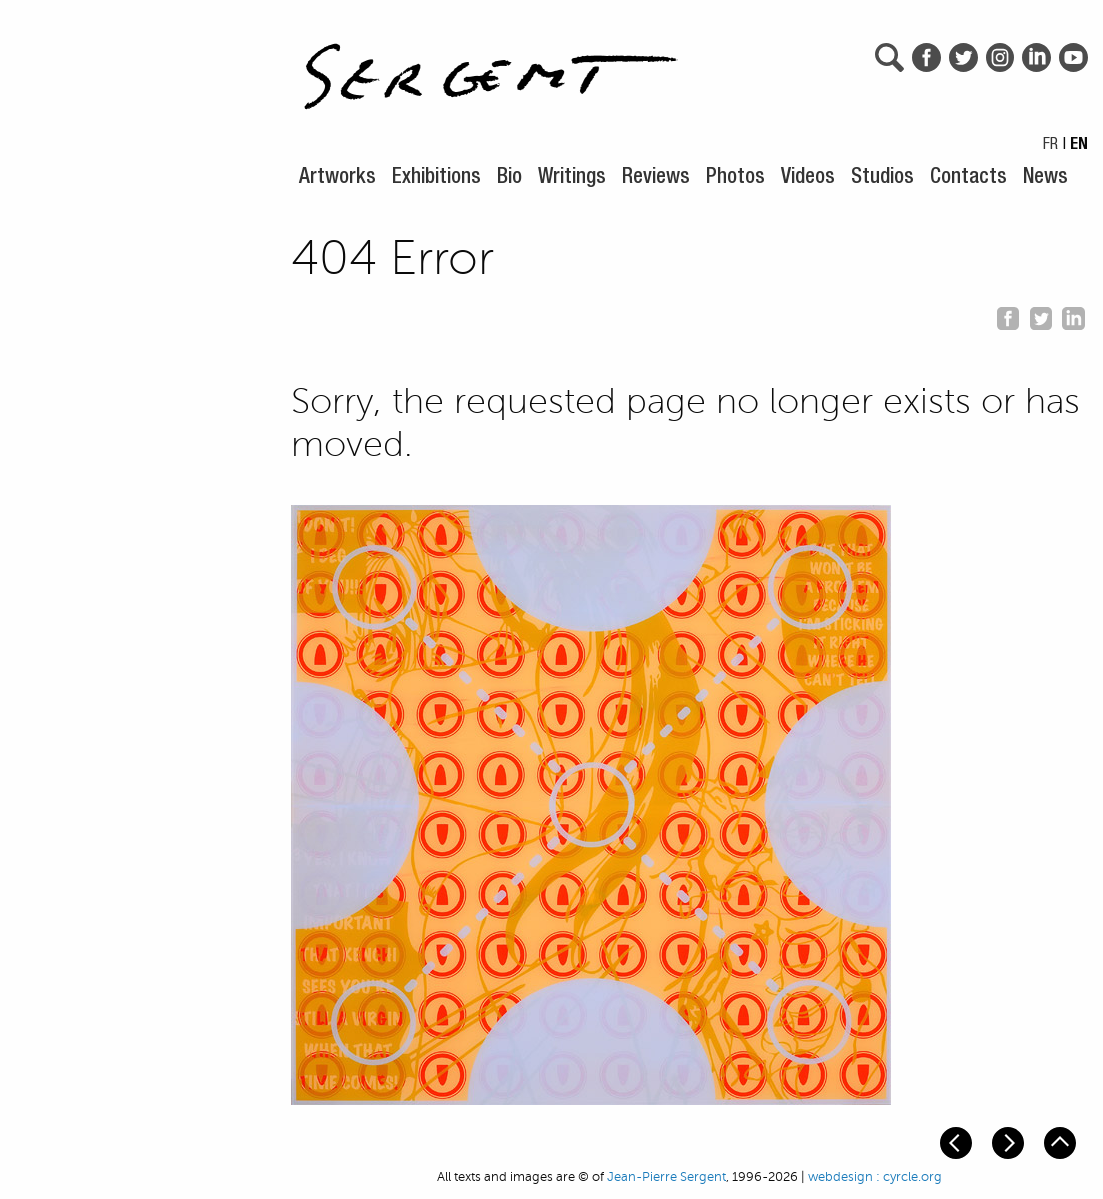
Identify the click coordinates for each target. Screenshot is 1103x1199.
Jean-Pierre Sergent (666, 1177)
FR (1050, 146)
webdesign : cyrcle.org (875, 1177)
